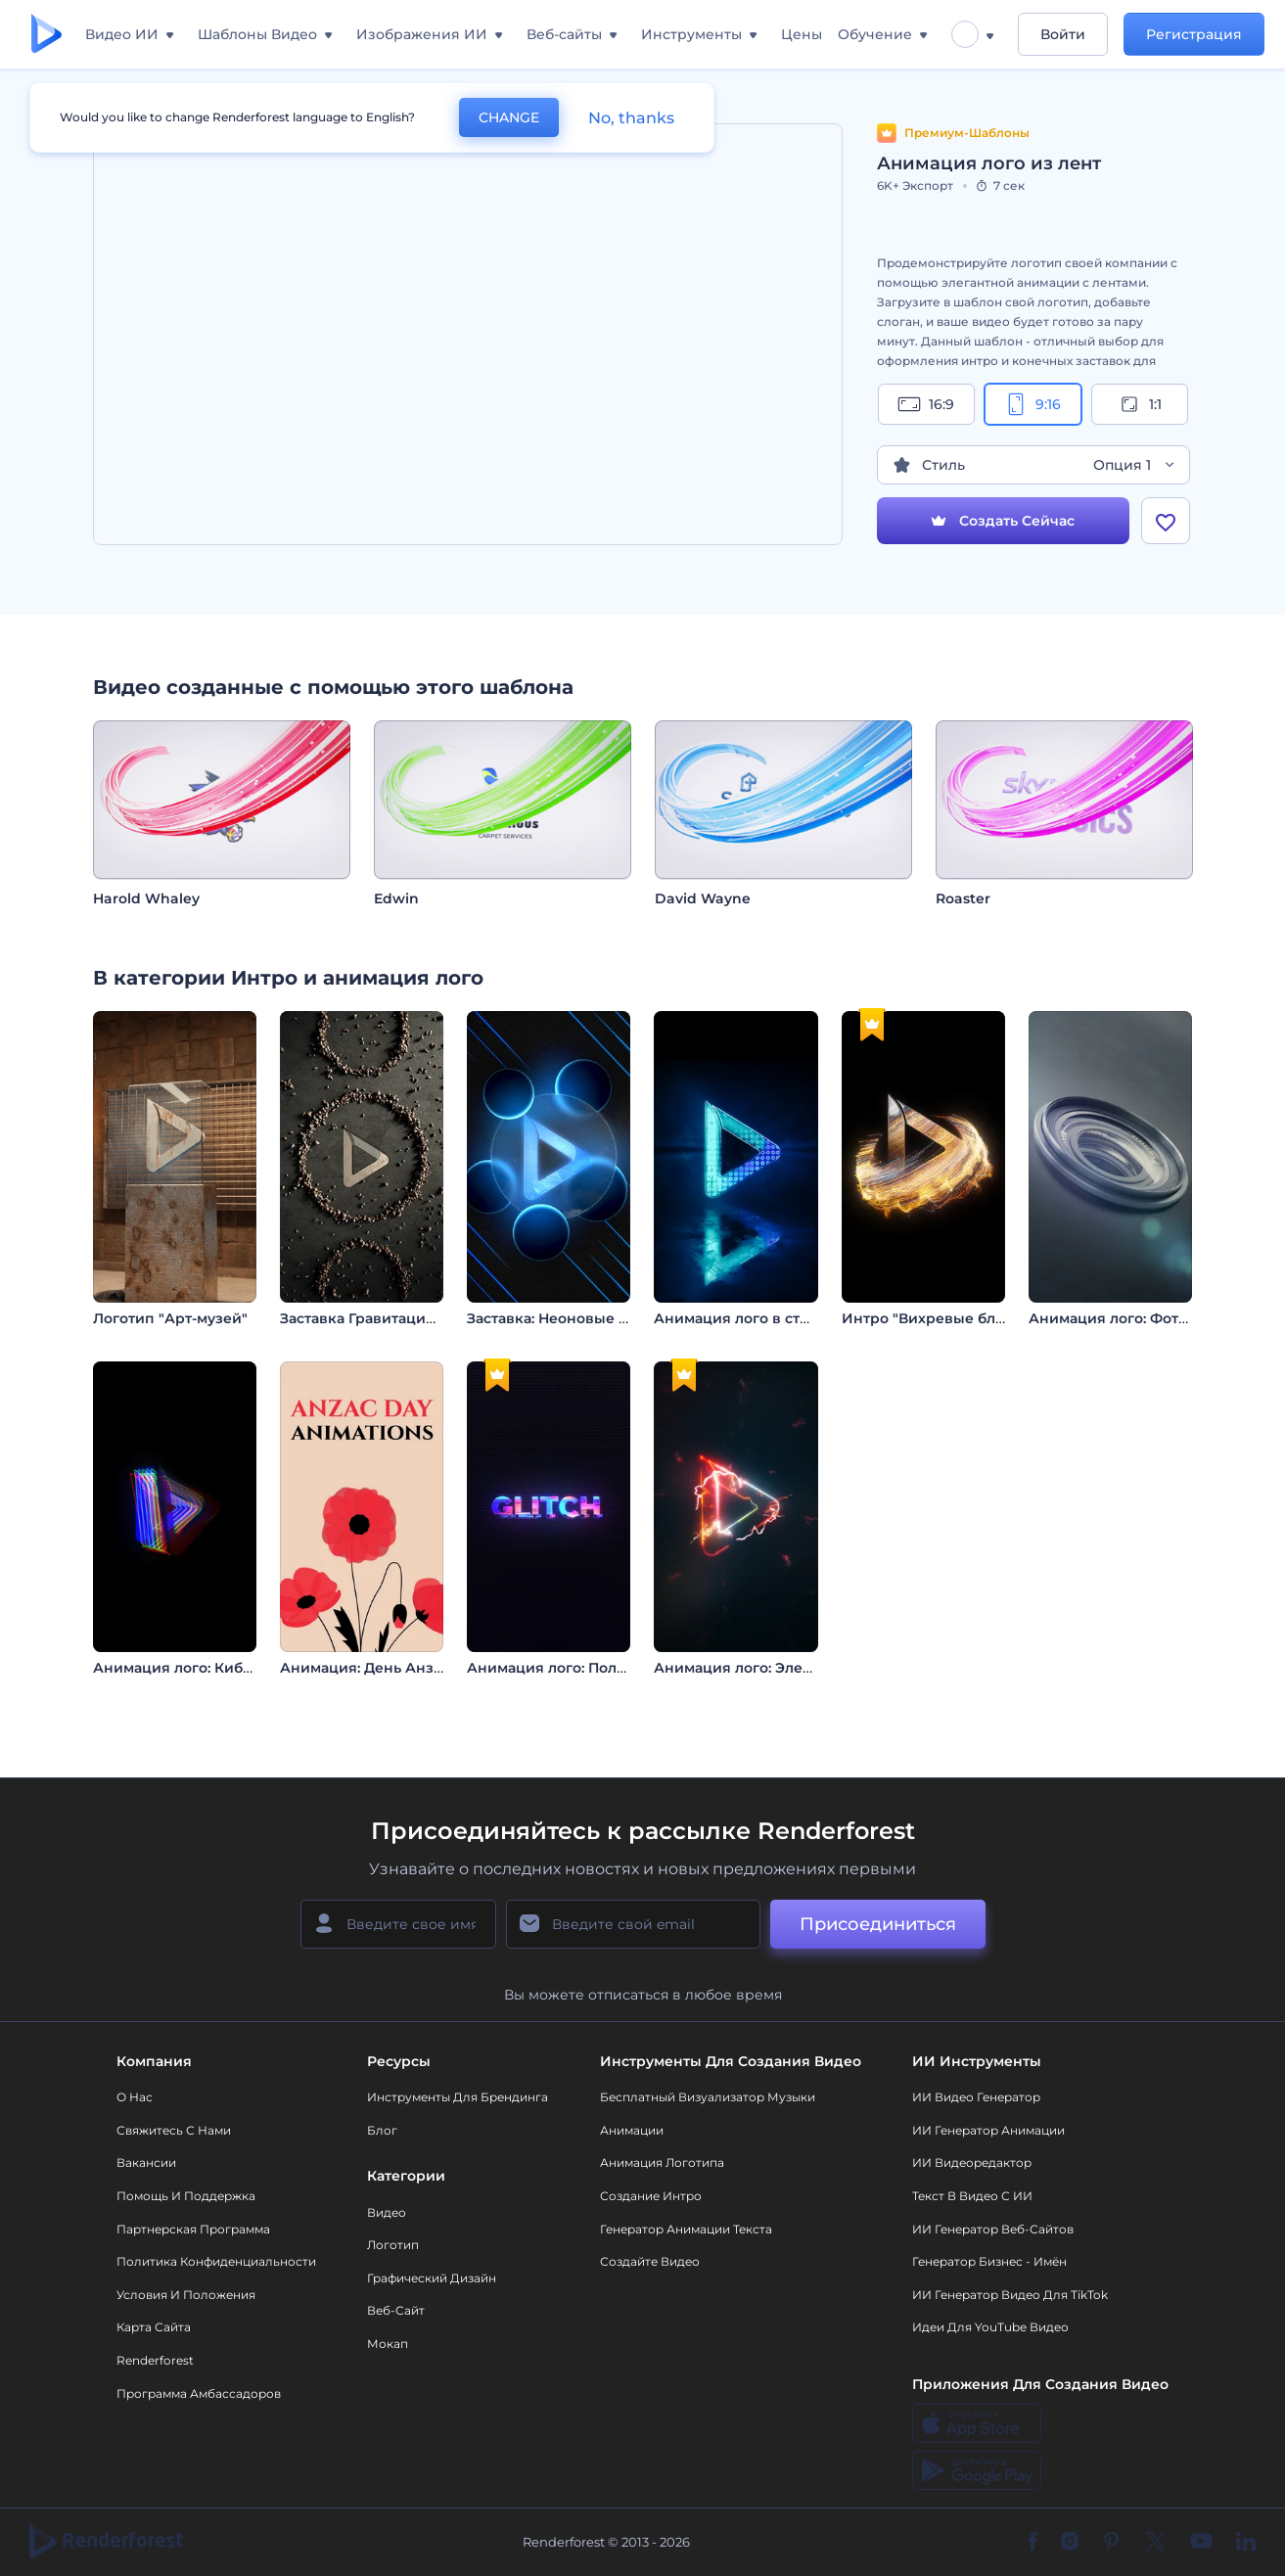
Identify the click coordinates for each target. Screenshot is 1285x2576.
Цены (801, 34)
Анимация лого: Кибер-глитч (199, 1668)
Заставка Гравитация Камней (387, 1318)
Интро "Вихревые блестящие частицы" (986, 1318)
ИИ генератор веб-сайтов (993, 2229)
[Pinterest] (1111, 2542)
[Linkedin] (1246, 2542)
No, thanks (631, 118)
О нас (134, 2097)
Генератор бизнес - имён (989, 2261)
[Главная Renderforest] (46, 35)
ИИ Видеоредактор (972, 2162)
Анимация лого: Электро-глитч (768, 1668)
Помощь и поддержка (185, 2195)
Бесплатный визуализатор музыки (707, 2097)
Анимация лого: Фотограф (1126, 1318)
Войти (1062, 34)
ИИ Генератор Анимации (988, 2130)
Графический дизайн (431, 2278)
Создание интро (651, 2195)
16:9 (925, 404)
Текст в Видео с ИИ (972, 2195)
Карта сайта (153, 2327)
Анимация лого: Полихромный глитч (603, 1668)
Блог (382, 2130)
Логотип (393, 2244)
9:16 (1032, 404)
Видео (386, 2212)
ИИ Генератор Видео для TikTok (1010, 2294)
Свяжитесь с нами (173, 2130)
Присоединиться (878, 1924)
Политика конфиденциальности (216, 2261)
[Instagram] (1069, 2542)
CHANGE (509, 117)
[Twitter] (1155, 2542)
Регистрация (1194, 34)
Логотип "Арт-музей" (170, 1318)
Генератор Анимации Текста (686, 2229)
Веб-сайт (396, 2310)
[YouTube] (1201, 2542)
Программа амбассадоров (198, 2393)
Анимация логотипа (662, 2162)
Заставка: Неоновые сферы (567, 1318)
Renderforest (155, 2360)
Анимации (632, 2130)
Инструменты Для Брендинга (457, 2097)
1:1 (1140, 404)
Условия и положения (185, 2294)
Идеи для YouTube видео (990, 2327)
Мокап (387, 2343)
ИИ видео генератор (976, 2097)
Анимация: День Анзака (369, 1668)
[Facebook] (1033, 2542)
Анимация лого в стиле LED (756, 1318)
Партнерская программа (193, 2229)
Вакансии (146, 2162)
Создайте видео (650, 2261)
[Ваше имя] (398, 1924)
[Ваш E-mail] (633, 1924)
